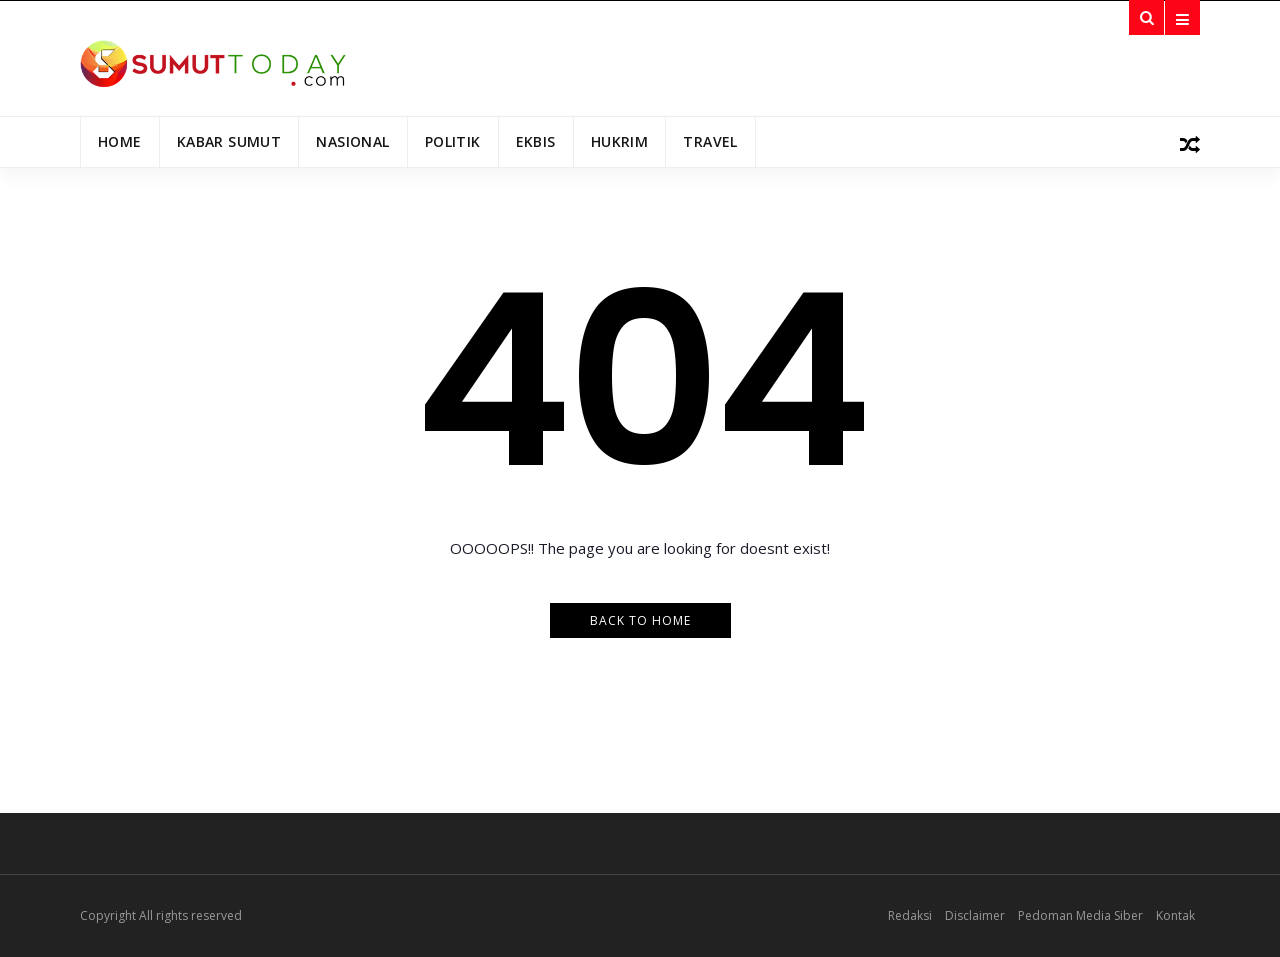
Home (120, 141)
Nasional (352, 141)
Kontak (1175, 915)
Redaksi (910, 915)
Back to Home (640, 620)
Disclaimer (975, 915)
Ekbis (536, 141)
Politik (453, 141)
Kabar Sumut (229, 141)
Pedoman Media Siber (1080, 915)
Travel (710, 141)
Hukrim (620, 141)
